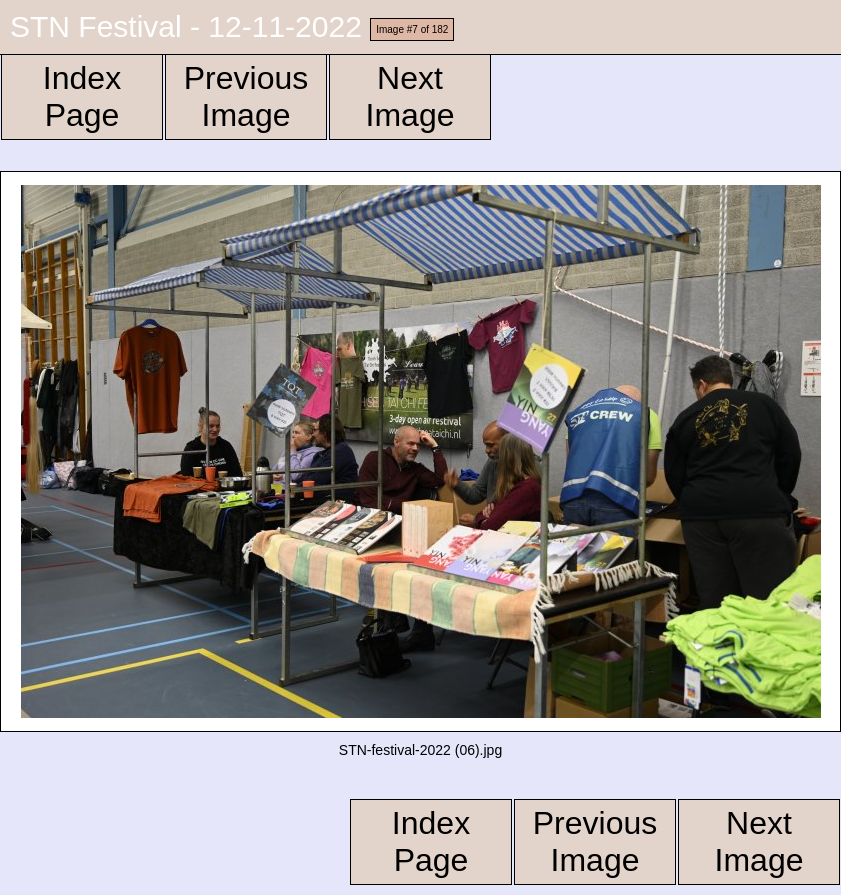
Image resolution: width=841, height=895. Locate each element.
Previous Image (246, 96)
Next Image (410, 96)
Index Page (82, 96)
